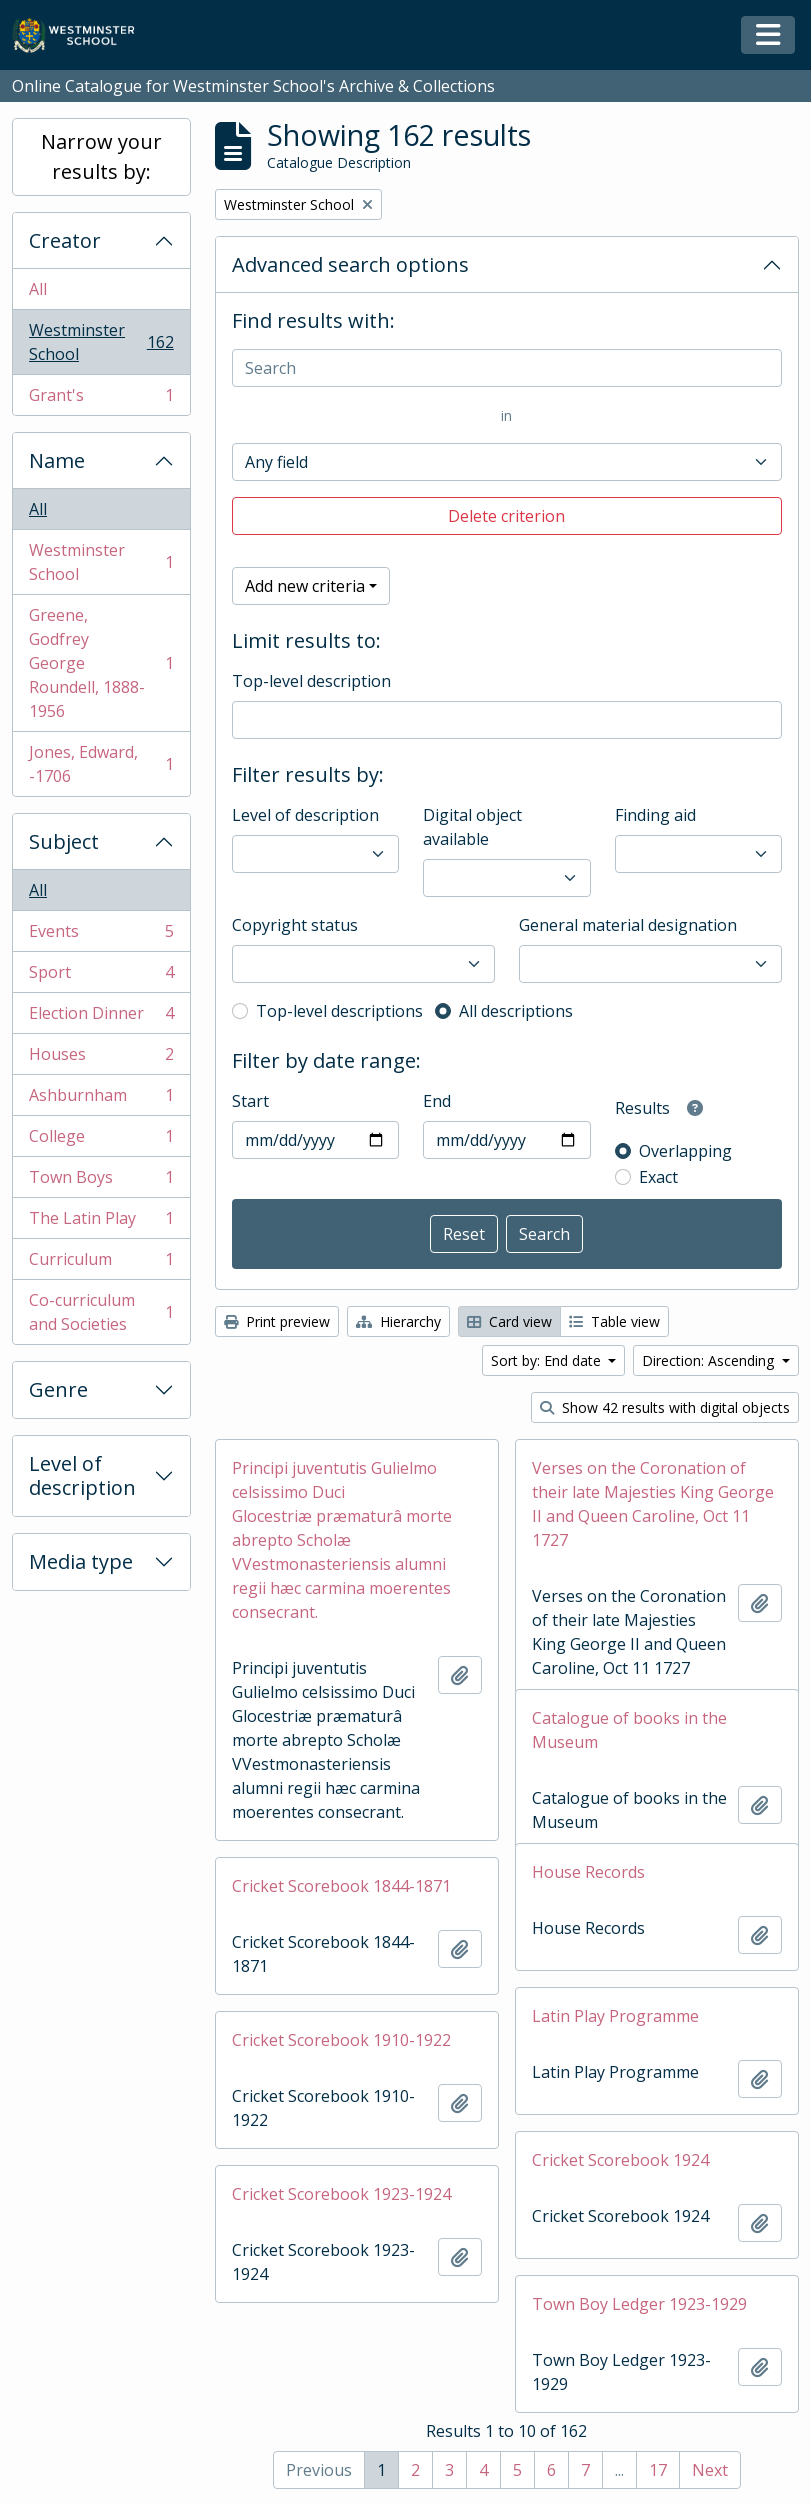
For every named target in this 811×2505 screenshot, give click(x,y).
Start (250, 1101)
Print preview (277, 1321)
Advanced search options (350, 264)
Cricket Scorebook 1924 (620, 2160)
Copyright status (295, 925)
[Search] (507, 368)
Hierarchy (398, 1321)
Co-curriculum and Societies (101, 1312)
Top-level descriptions (339, 1011)
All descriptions (516, 1011)
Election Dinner (101, 1017)
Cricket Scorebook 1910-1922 (341, 2040)
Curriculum (101, 1263)
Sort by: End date (548, 1360)
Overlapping (685, 1151)
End (437, 1101)
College (101, 1140)
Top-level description (311, 681)
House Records (588, 1872)
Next (710, 2470)
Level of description (82, 1475)
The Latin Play (101, 1222)
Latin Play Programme (615, 2016)
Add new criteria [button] (305, 586)
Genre (58, 1389)
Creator (65, 240)
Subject (64, 841)
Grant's (101, 399)
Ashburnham (101, 1099)
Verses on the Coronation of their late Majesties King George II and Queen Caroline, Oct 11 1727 (653, 1504)
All (38, 289)
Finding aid (655, 815)
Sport (101, 976)
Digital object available (472, 827)
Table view (614, 1321)
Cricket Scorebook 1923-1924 (341, 2194)
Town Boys (101, 1181)
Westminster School (101, 342)
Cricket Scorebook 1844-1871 (341, 1886)
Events (101, 935)
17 (658, 2470)
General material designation (628, 925)
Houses (101, 1058)
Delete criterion (506, 516)
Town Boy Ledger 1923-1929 (639, 2304)
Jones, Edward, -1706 (101, 764)
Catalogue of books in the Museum (629, 1730)
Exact (658, 1177)
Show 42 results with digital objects (665, 1407)
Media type (81, 1561)
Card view (509, 1321)
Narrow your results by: (101, 156)
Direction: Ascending (710, 1360)
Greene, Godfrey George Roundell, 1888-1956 (101, 663)
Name (57, 460)
